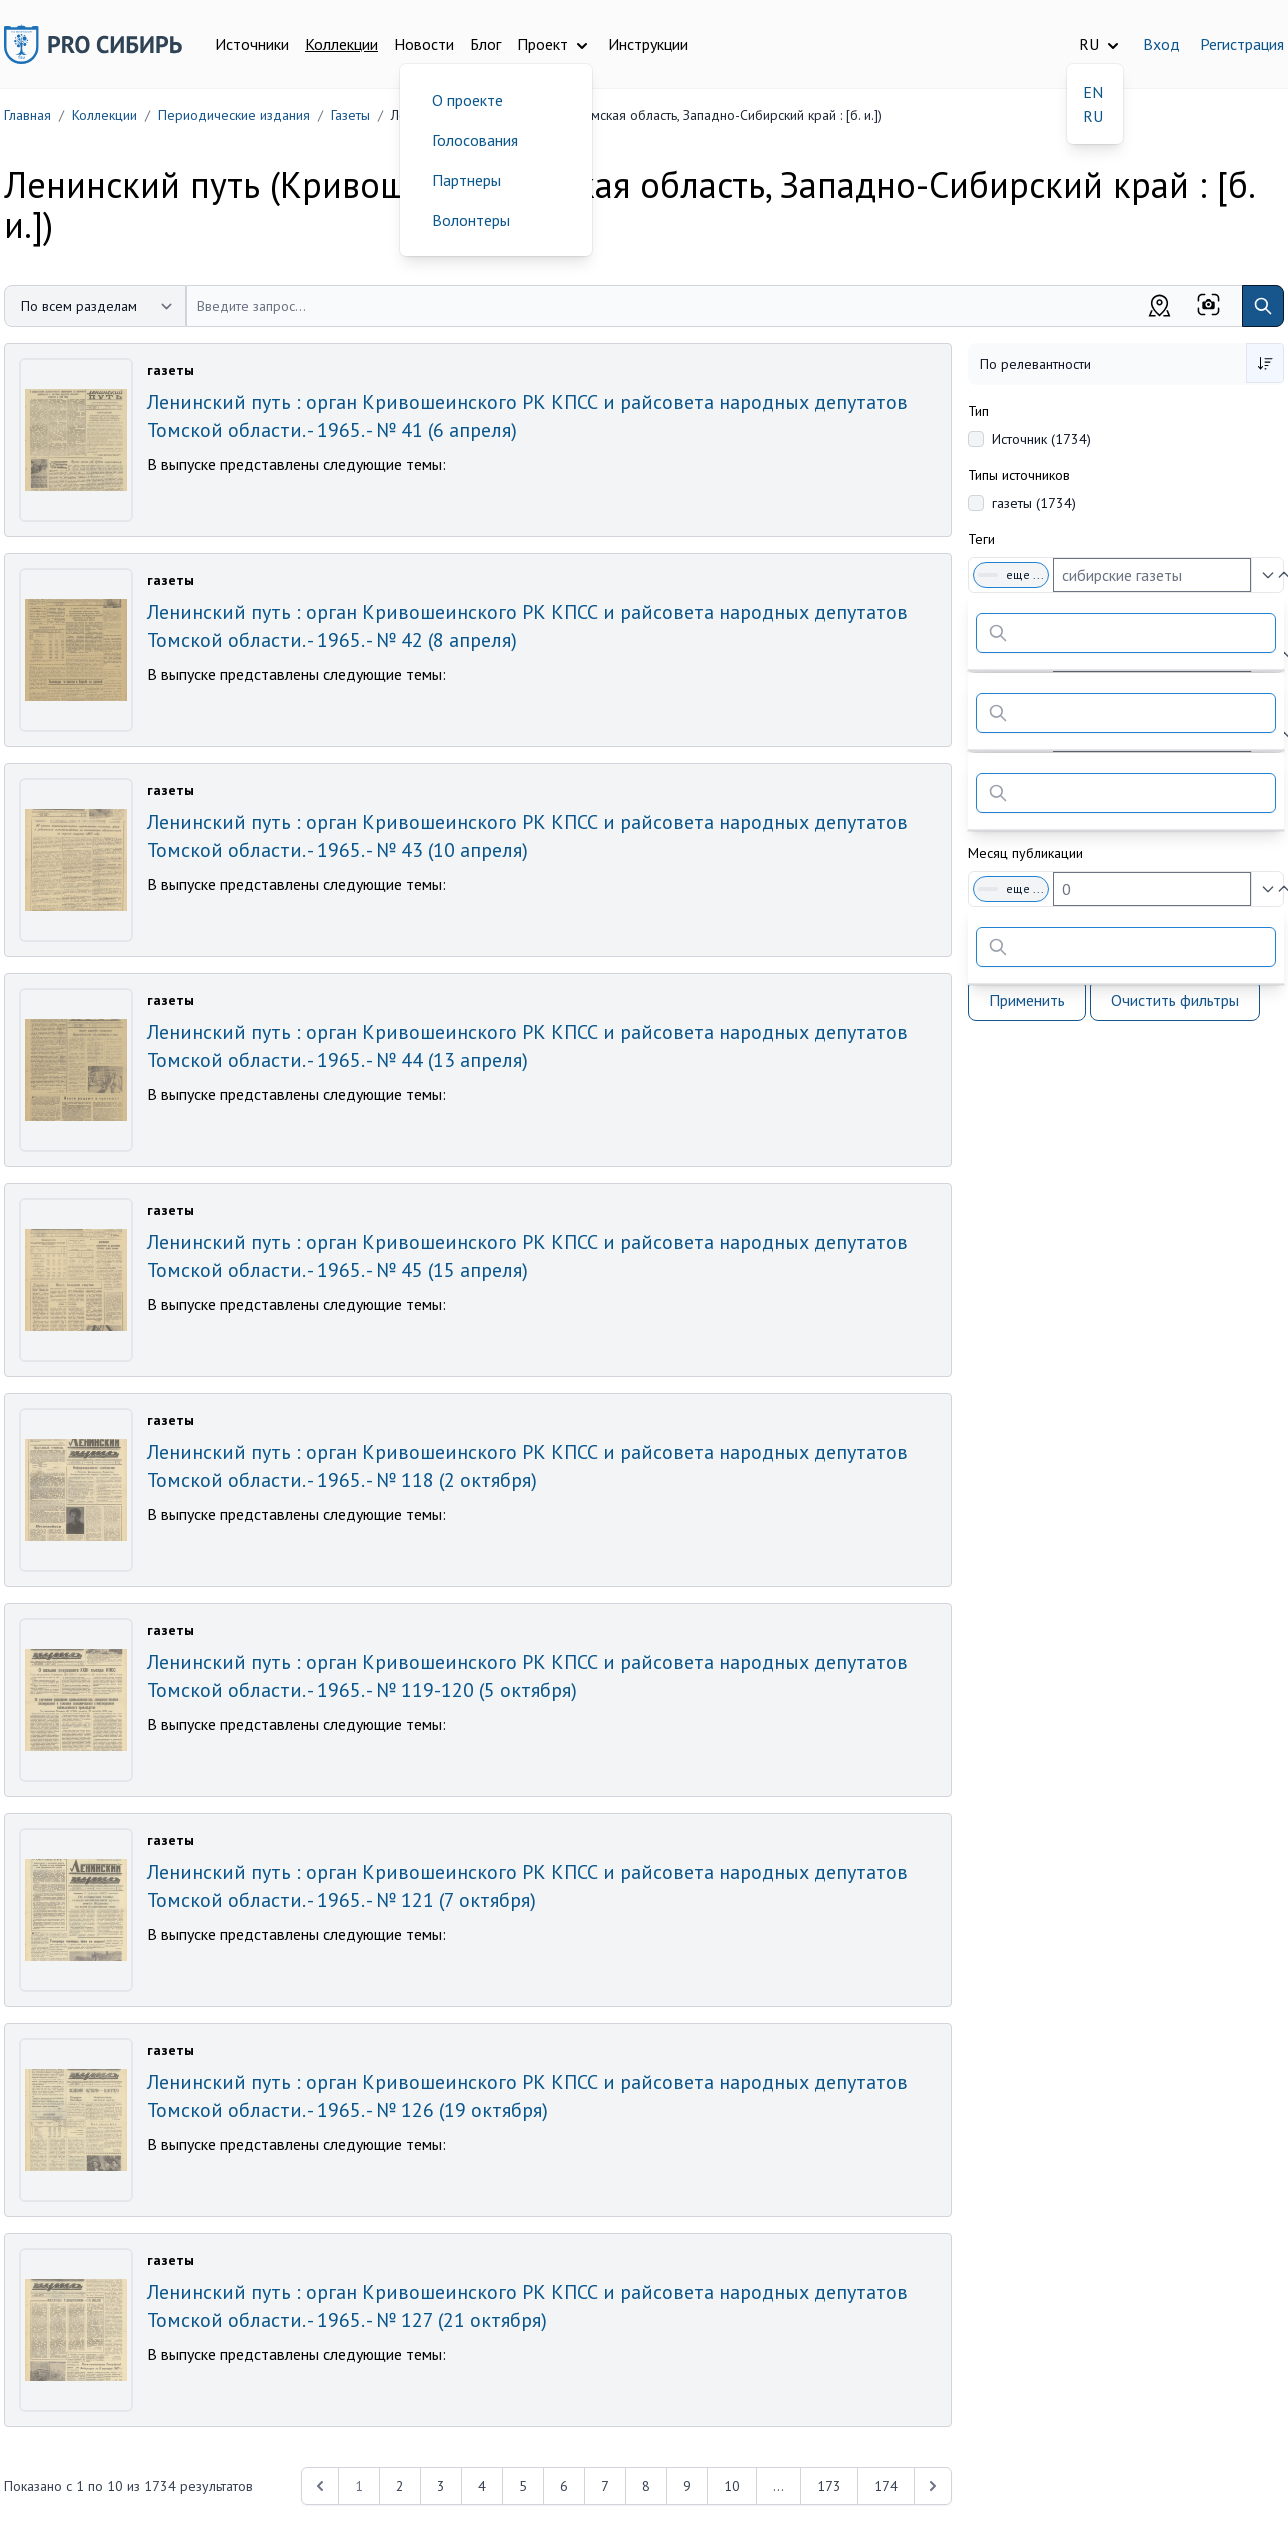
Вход (1161, 44)
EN (1093, 92)
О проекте (467, 100)
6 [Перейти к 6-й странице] (564, 2486)
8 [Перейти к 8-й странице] (646, 2486)
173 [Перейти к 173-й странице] (829, 2486)
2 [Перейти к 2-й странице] (400, 2486)
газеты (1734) (1034, 503)
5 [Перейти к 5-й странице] (523, 2486)
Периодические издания (234, 115)
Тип (978, 411)
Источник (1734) (1041, 439)
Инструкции (648, 44)
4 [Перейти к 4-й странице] (482, 2486)
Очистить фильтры (1175, 1000)
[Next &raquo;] (933, 2486)
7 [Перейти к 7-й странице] (605, 2486)
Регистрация (1242, 44)
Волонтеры (471, 220)
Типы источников (1019, 475)
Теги (981, 539)
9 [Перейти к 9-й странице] (687, 2486)
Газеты (350, 115)
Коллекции (341, 44)
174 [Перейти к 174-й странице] (886, 2486)
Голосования (475, 140)
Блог (485, 44)
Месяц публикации (1025, 853)
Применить (1027, 1000)
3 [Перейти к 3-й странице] (441, 2486)
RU (1093, 116)
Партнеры (466, 180)
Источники (252, 44)
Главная (27, 115)
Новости (424, 44)
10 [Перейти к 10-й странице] (732, 2486)
